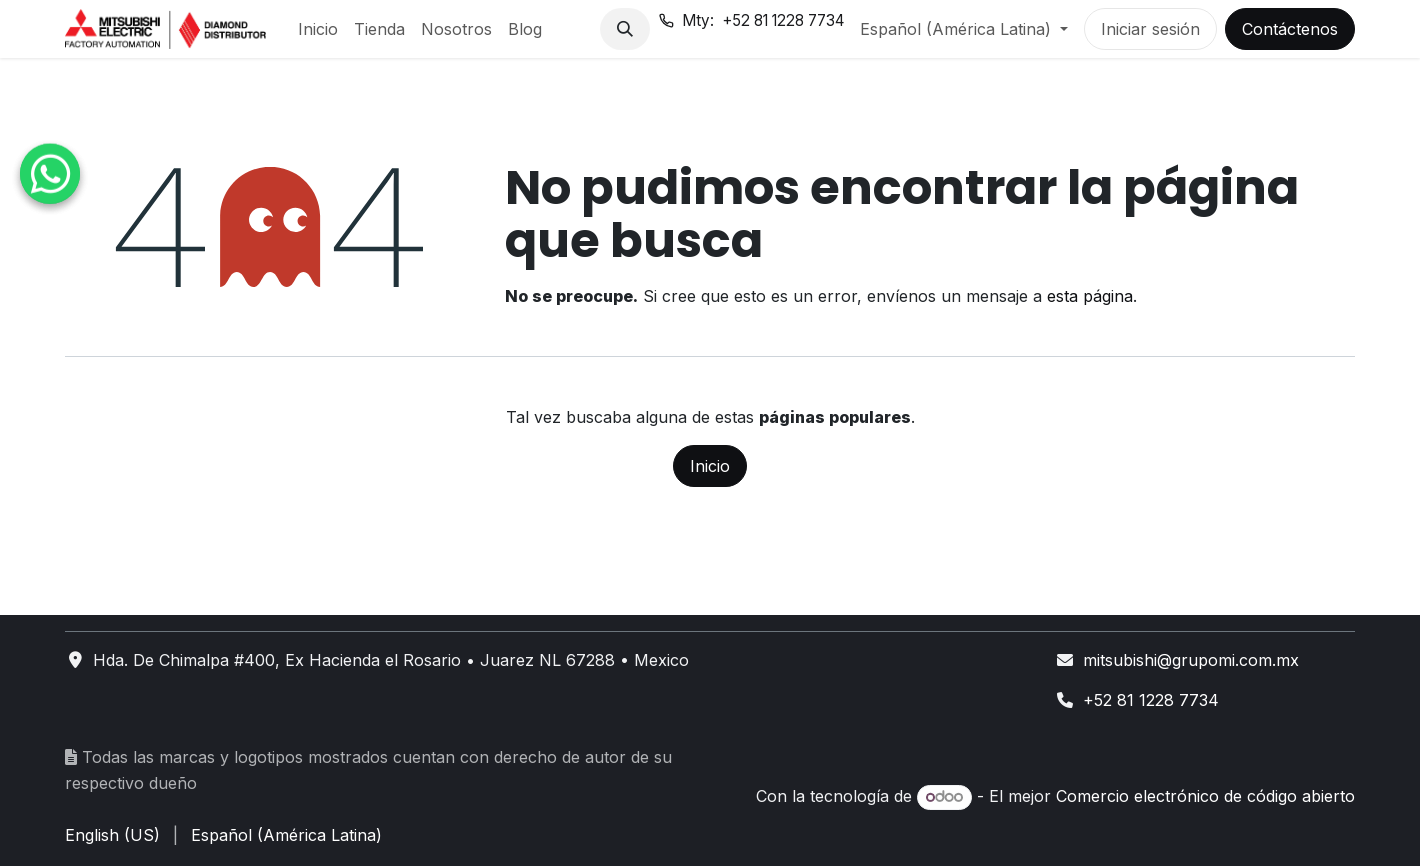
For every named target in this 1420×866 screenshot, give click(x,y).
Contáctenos (1290, 29)
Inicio (710, 466)
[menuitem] (318, 29)
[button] (625, 29)
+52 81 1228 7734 (1151, 700)
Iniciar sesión (1150, 29)
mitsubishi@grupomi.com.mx (1191, 660)
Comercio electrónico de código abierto (1205, 796)
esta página (1090, 296)
